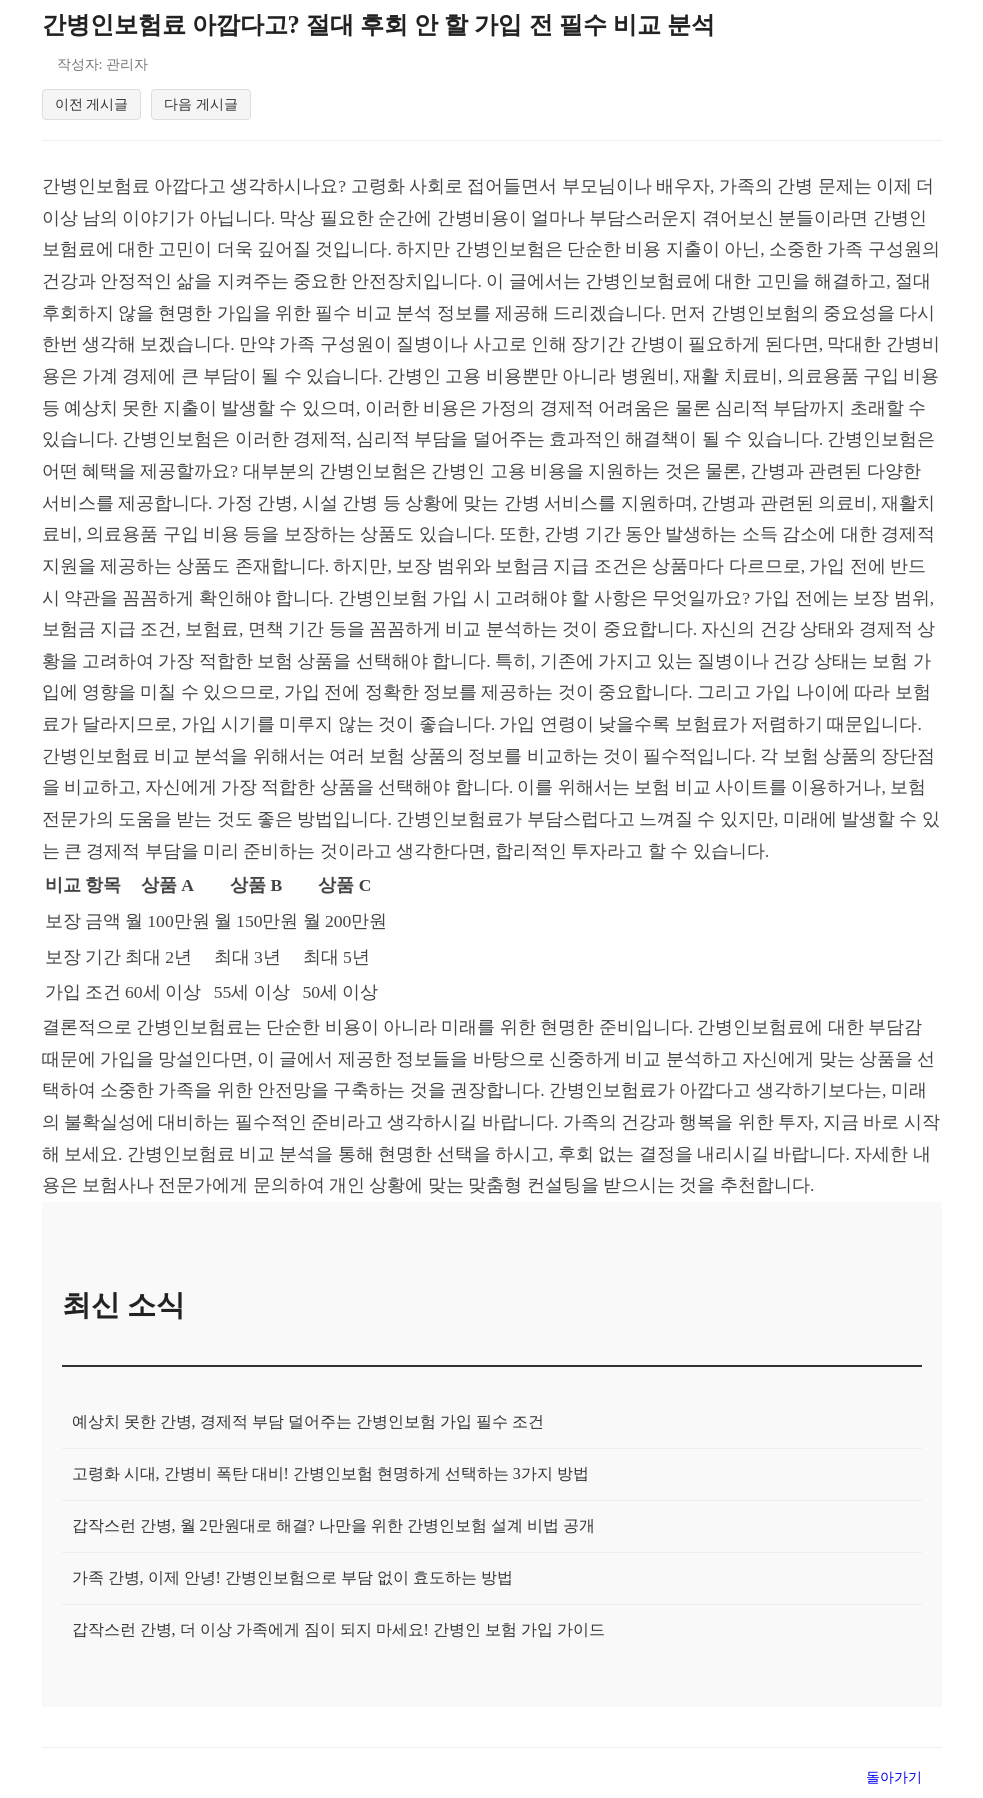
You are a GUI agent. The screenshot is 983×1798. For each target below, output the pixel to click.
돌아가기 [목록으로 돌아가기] (894, 1780)
